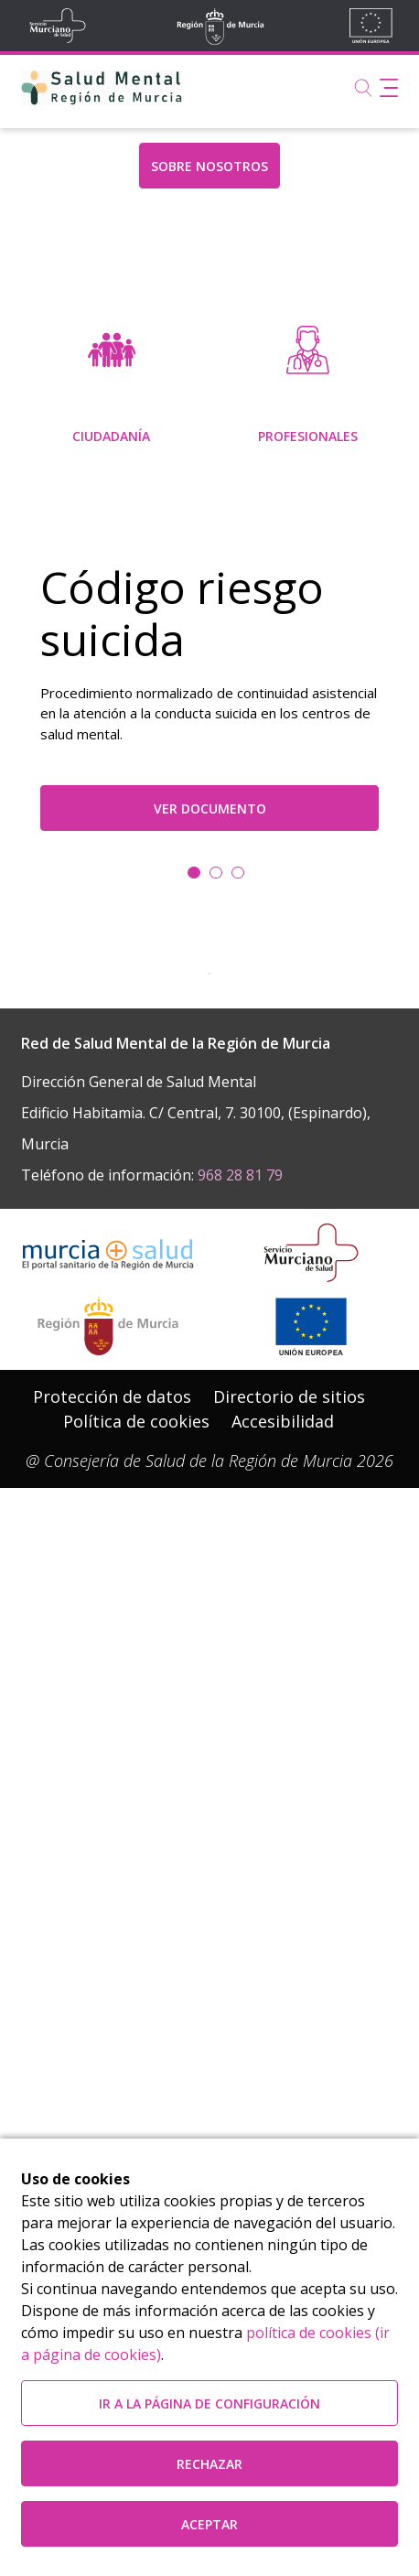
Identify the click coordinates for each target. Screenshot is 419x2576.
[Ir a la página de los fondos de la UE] (311, 1976)
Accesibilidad (282, 2072)
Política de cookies (136, 2072)
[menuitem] (112, 527)
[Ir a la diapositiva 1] (216, 1218)
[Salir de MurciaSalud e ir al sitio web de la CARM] (108, 1976)
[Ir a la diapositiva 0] (194, 1218)
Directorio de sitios (289, 2047)
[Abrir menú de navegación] (389, 88)
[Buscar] (363, 88)
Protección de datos (112, 2047)
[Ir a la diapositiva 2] (237, 1218)
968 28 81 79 (240, 1825)
